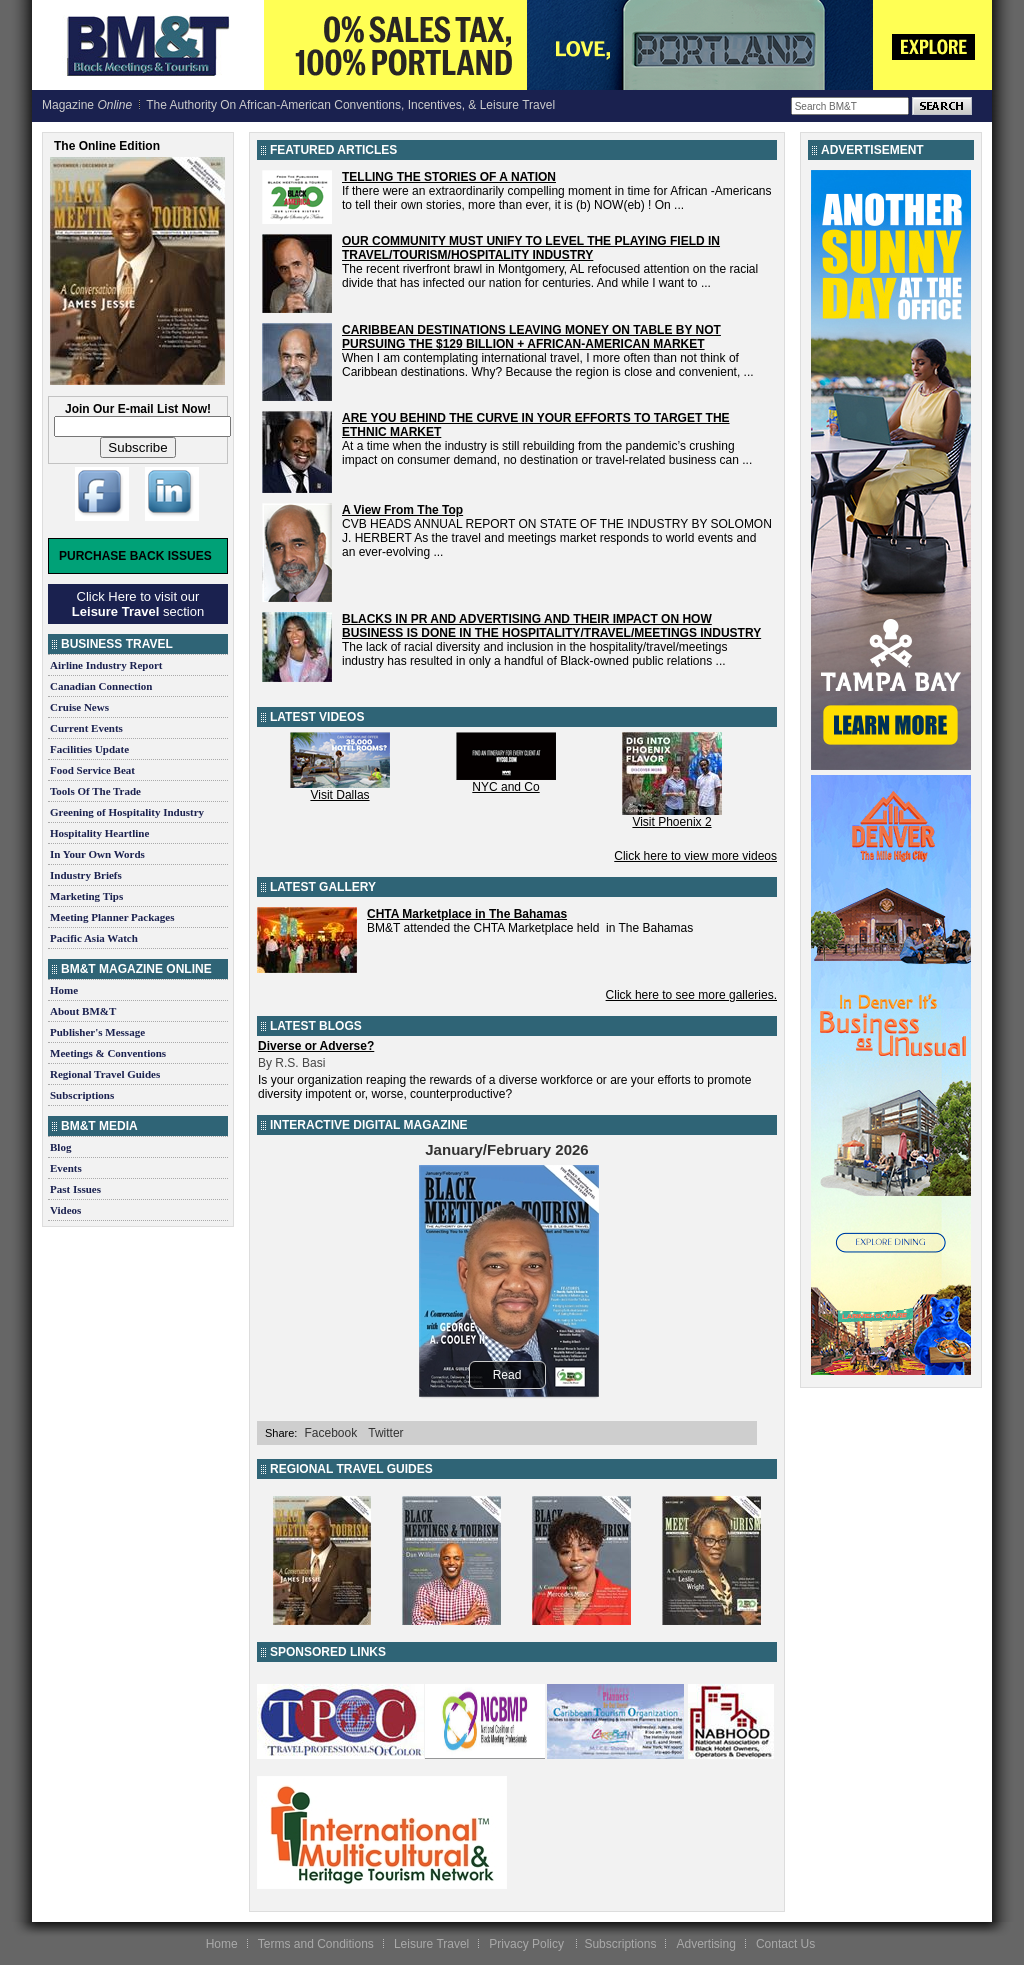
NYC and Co (505, 787)
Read (507, 1375)
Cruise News (79, 707)
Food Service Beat (92, 770)
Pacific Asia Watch (94, 938)
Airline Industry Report (106, 665)
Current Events (86, 728)
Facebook (330, 1433)
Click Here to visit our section (138, 604)
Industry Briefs (86, 875)
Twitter (385, 1433)
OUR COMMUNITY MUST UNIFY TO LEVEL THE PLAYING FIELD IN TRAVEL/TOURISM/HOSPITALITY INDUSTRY (531, 248)
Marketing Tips (86, 896)
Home (64, 990)
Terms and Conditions (316, 1944)
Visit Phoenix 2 (671, 822)
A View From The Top (402, 510)
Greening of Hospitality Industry (127, 812)
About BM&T (83, 1011)
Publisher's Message (97, 1032)
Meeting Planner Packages (112, 917)
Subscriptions (82, 1095)
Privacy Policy (528, 1944)
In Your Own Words (97, 854)
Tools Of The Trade (95, 791)
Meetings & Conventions (108, 1053)
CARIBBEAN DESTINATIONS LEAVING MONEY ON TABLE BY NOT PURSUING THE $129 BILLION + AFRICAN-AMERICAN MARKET (531, 337)
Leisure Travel (431, 1944)
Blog (60, 1147)
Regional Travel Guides (105, 1074)
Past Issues (75, 1189)
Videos (65, 1210)
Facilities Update (89, 749)
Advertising (705, 1944)
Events (66, 1168)
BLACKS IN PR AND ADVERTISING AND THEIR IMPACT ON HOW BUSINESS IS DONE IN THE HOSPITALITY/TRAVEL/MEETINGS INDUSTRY (551, 626)
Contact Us (785, 1944)
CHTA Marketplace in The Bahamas (467, 914)
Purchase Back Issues (135, 556)
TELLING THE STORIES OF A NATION (449, 177)
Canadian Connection (101, 686)
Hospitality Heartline (99, 833)
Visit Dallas (339, 795)
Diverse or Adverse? (316, 1046)
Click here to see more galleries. (691, 995)
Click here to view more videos (695, 856)
